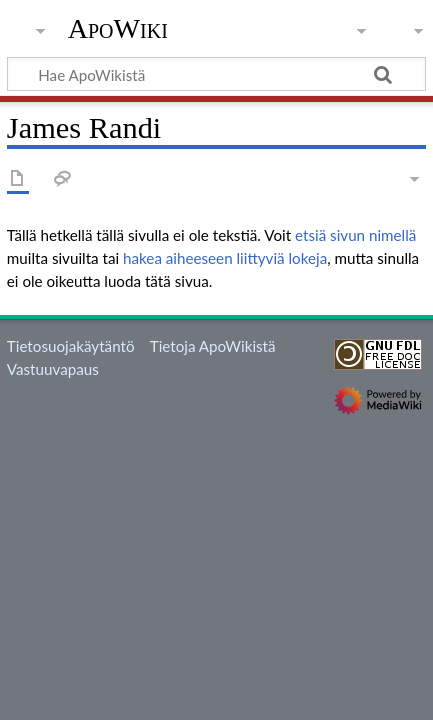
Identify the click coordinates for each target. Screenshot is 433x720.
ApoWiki (118, 29)
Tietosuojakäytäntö (71, 346)
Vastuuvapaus (53, 369)
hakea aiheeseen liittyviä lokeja (225, 258)
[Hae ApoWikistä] (216, 74)
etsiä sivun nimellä (355, 235)
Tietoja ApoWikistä (213, 346)
